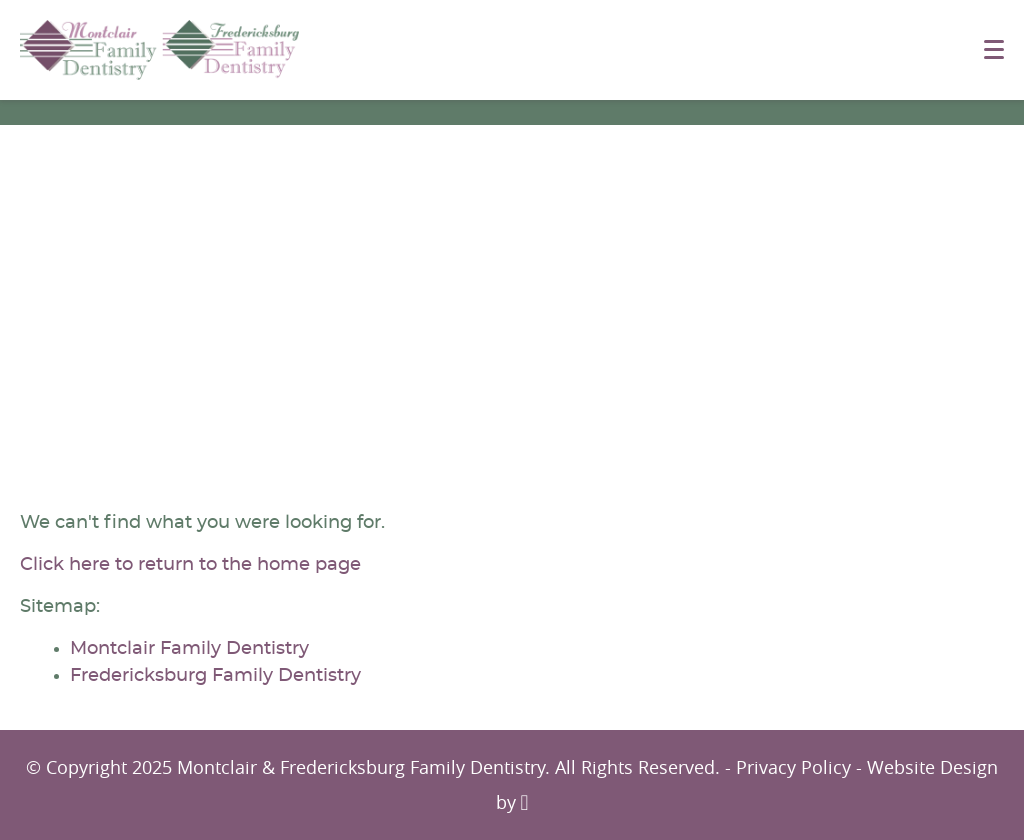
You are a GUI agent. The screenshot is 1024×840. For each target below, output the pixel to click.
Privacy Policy (793, 767)
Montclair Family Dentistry (189, 649)
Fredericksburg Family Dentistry (215, 676)
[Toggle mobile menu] (994, 49)
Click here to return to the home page (190, 565)
